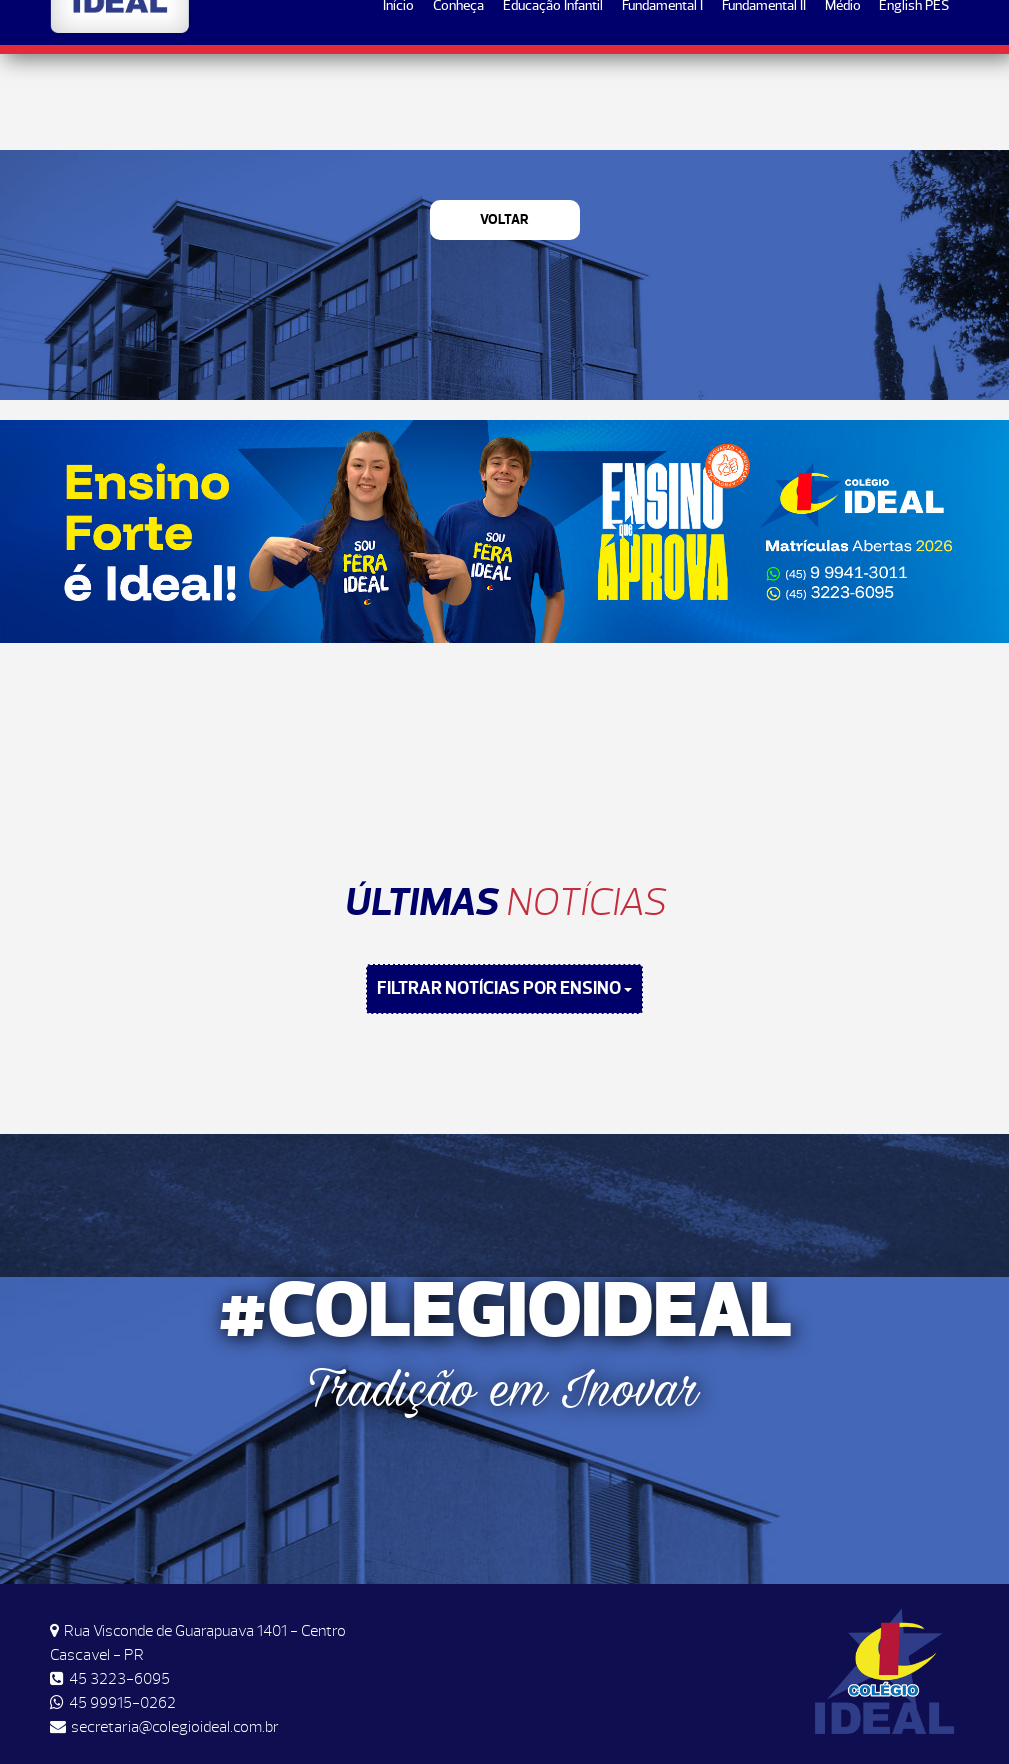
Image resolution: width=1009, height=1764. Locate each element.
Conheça (458, 101)
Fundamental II (764, 101)
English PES (914, 101)
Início (398, 101)
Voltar (504, 219)
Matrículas (895, 31)
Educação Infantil (553, 101)
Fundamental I (662, 101)
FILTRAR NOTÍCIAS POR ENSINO (504, 988)
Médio (843, 101)
